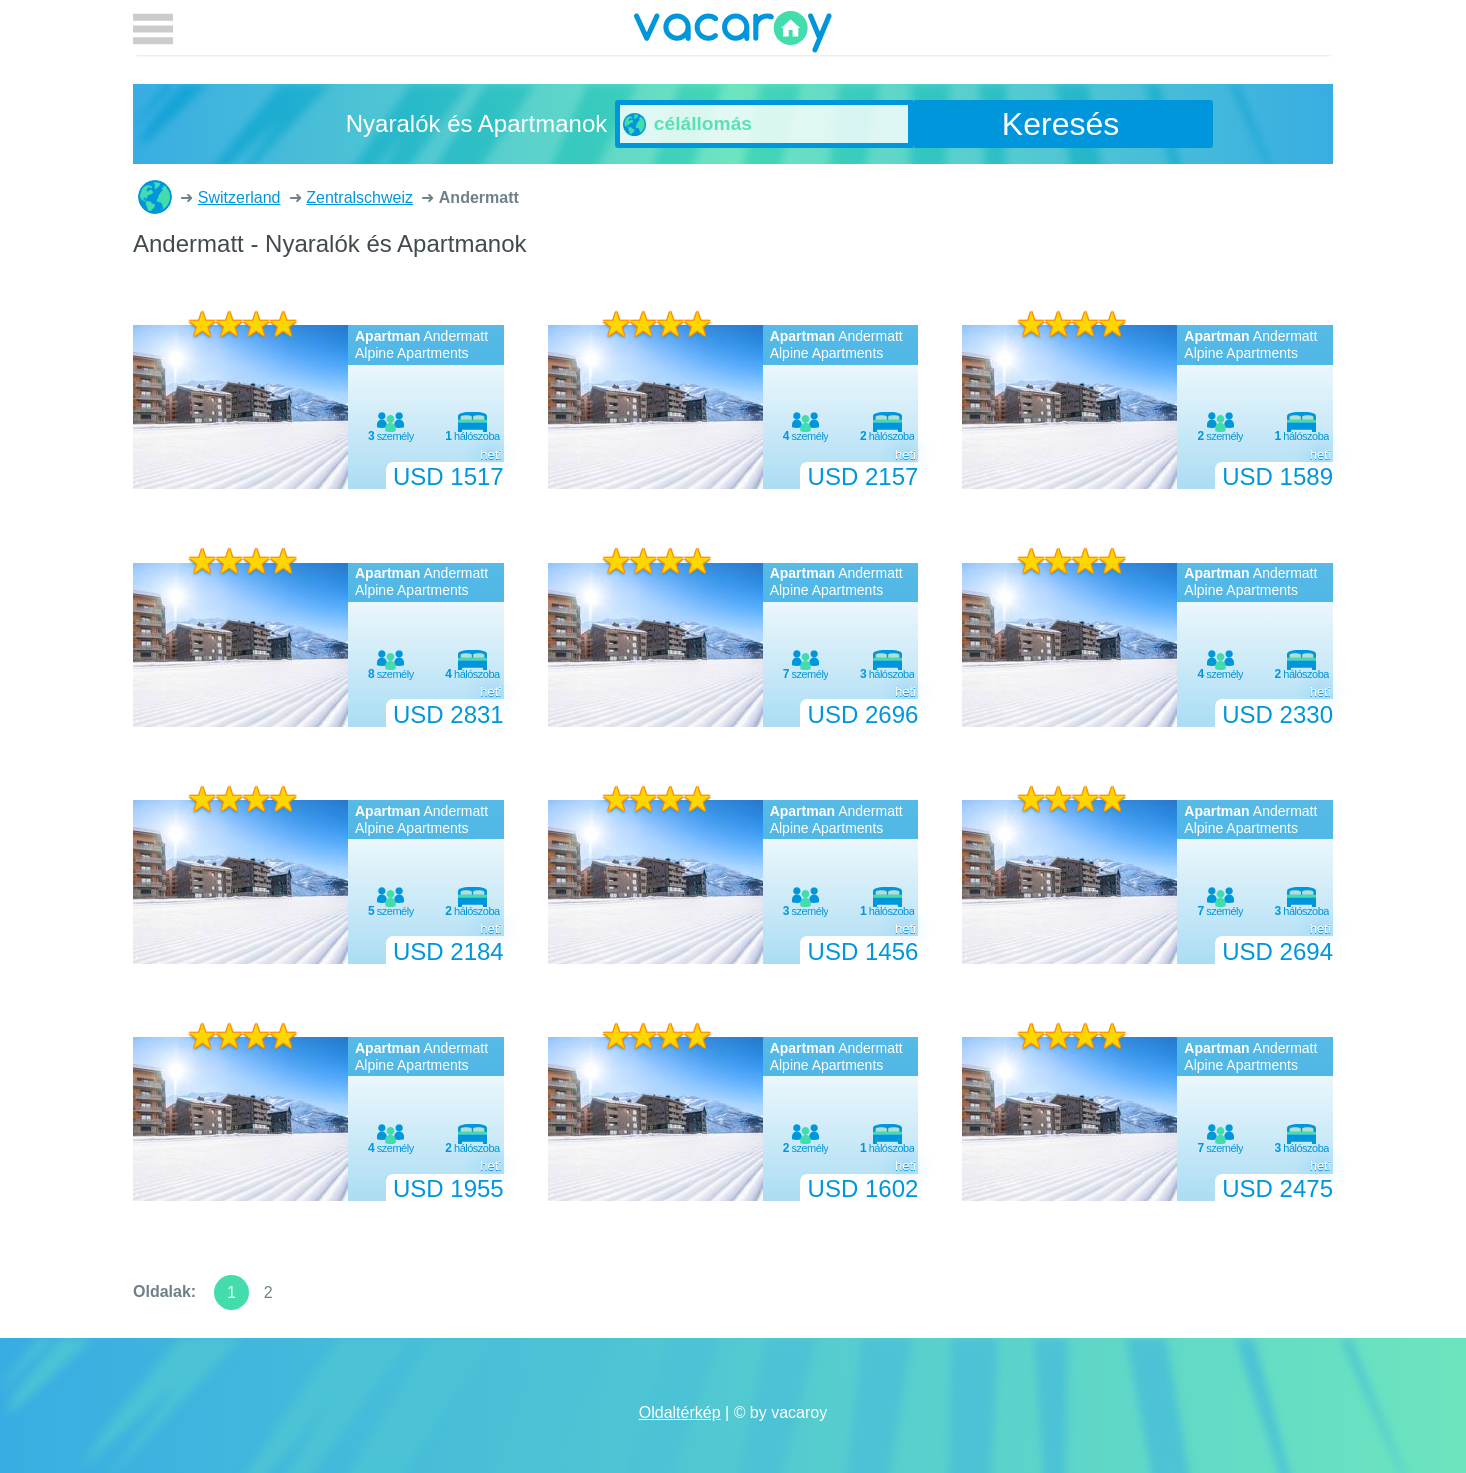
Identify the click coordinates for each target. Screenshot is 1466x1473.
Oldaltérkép (680, 1412)
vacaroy (733, 35)
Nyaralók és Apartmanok (155, 197)
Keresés (1060, 124)
